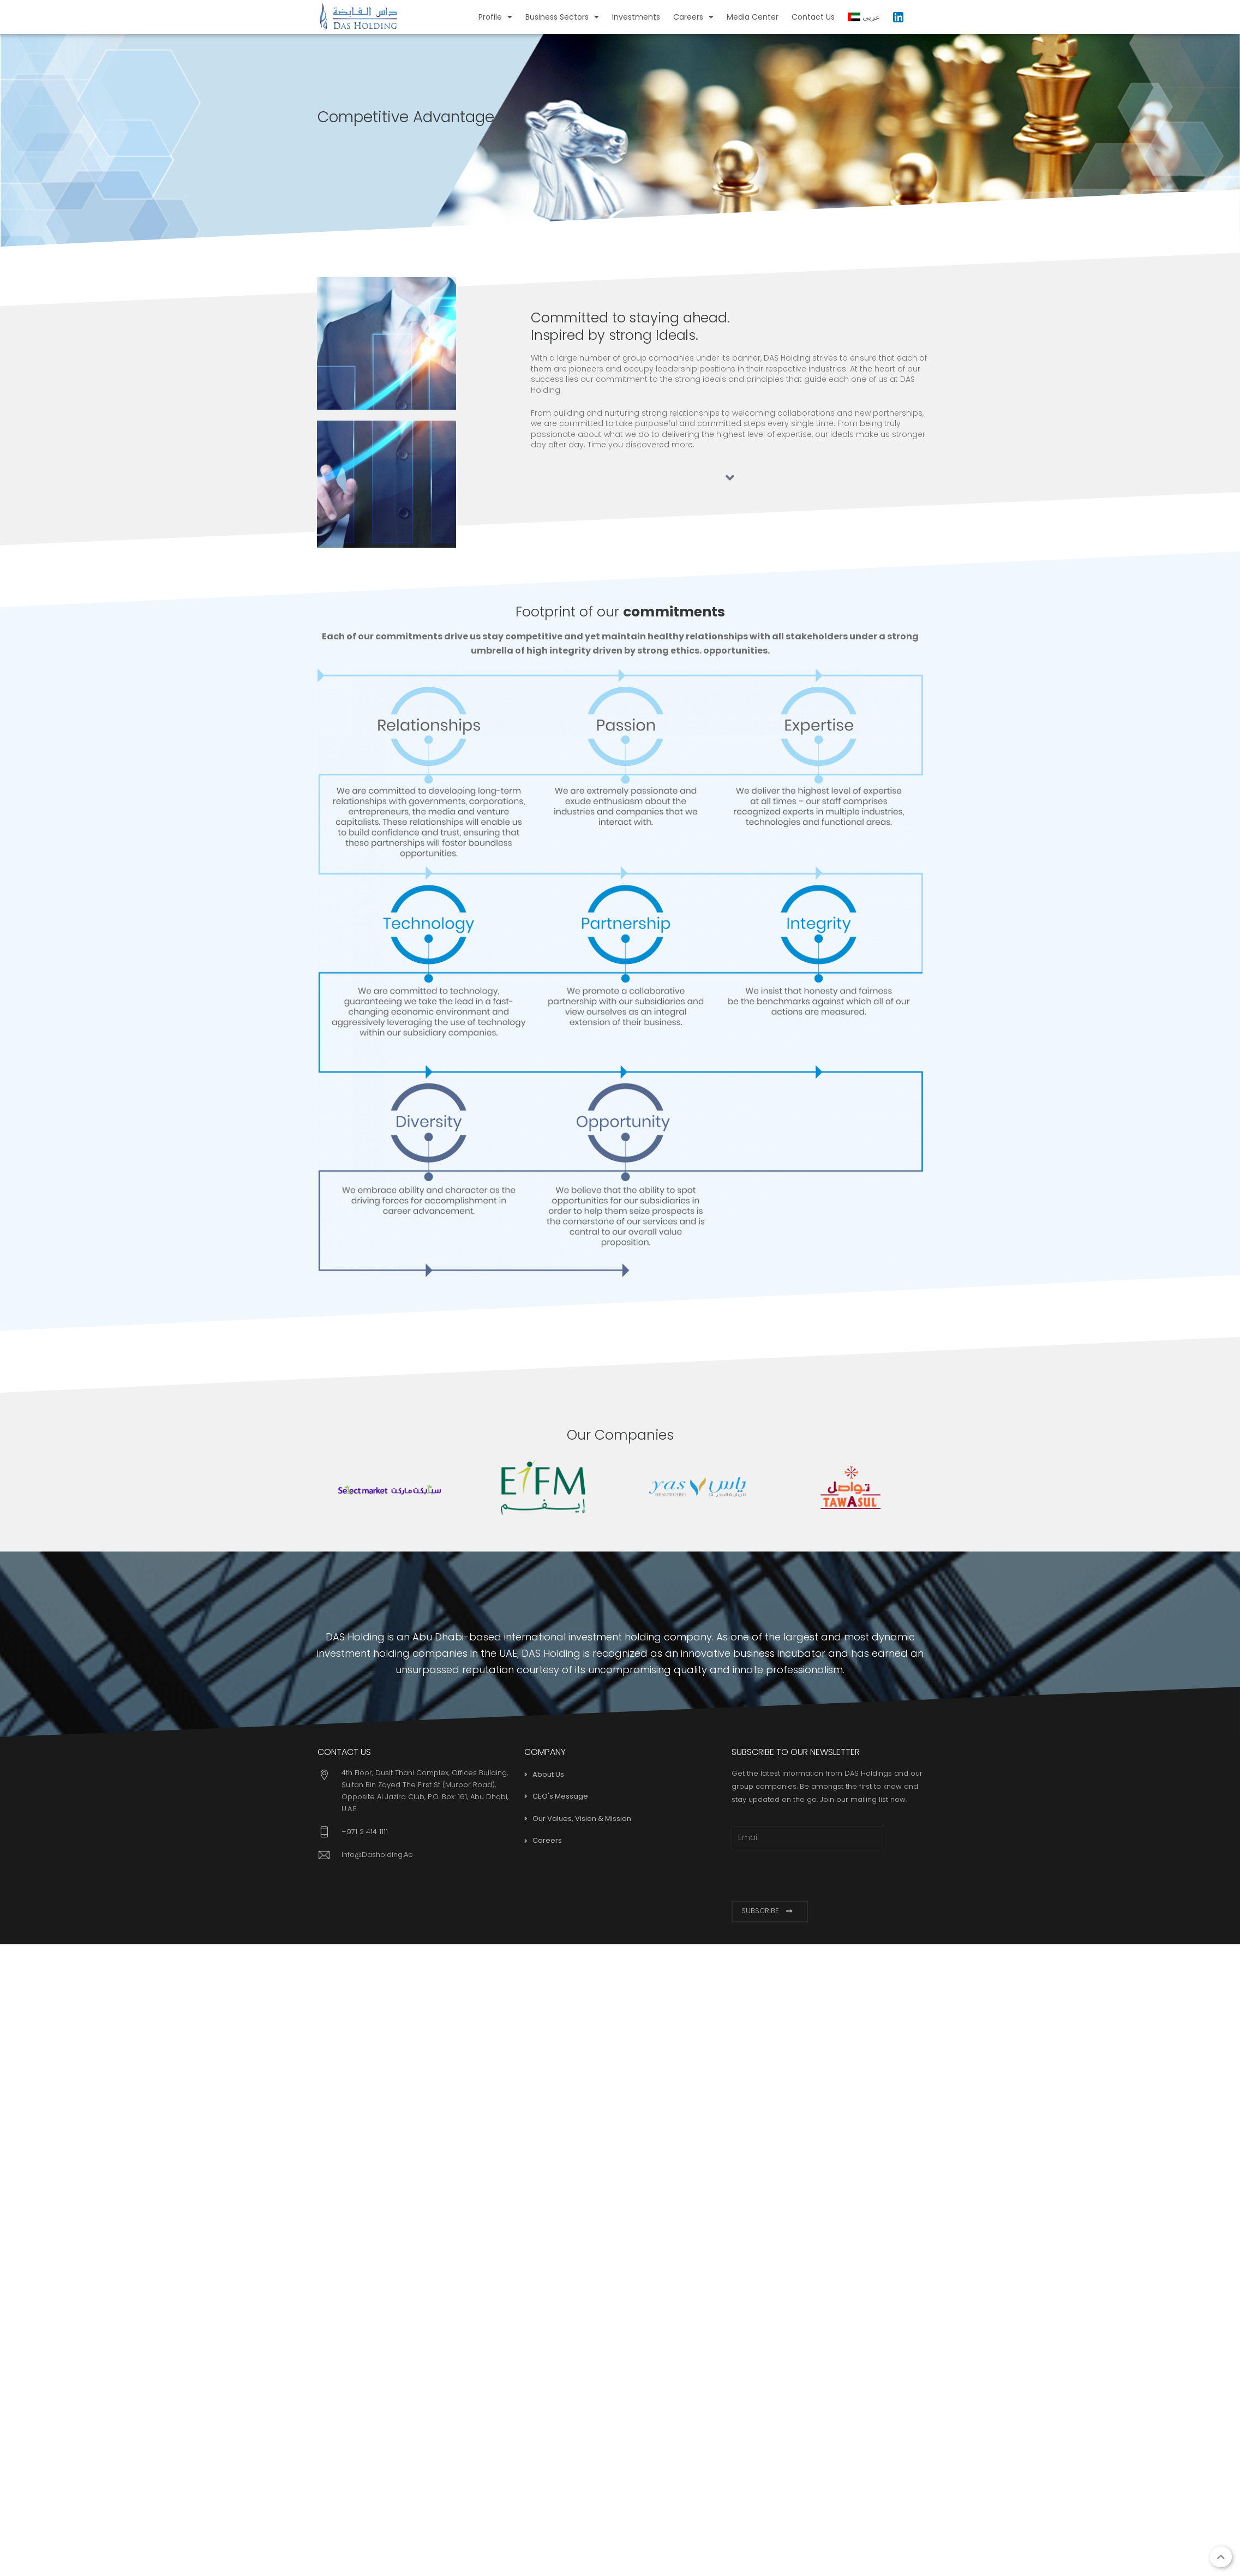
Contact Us (813, 16)
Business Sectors (562, 17)
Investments (636, 16)
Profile (495, 17)
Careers (693, 17)
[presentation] (814, 1875)
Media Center (752, 16)
